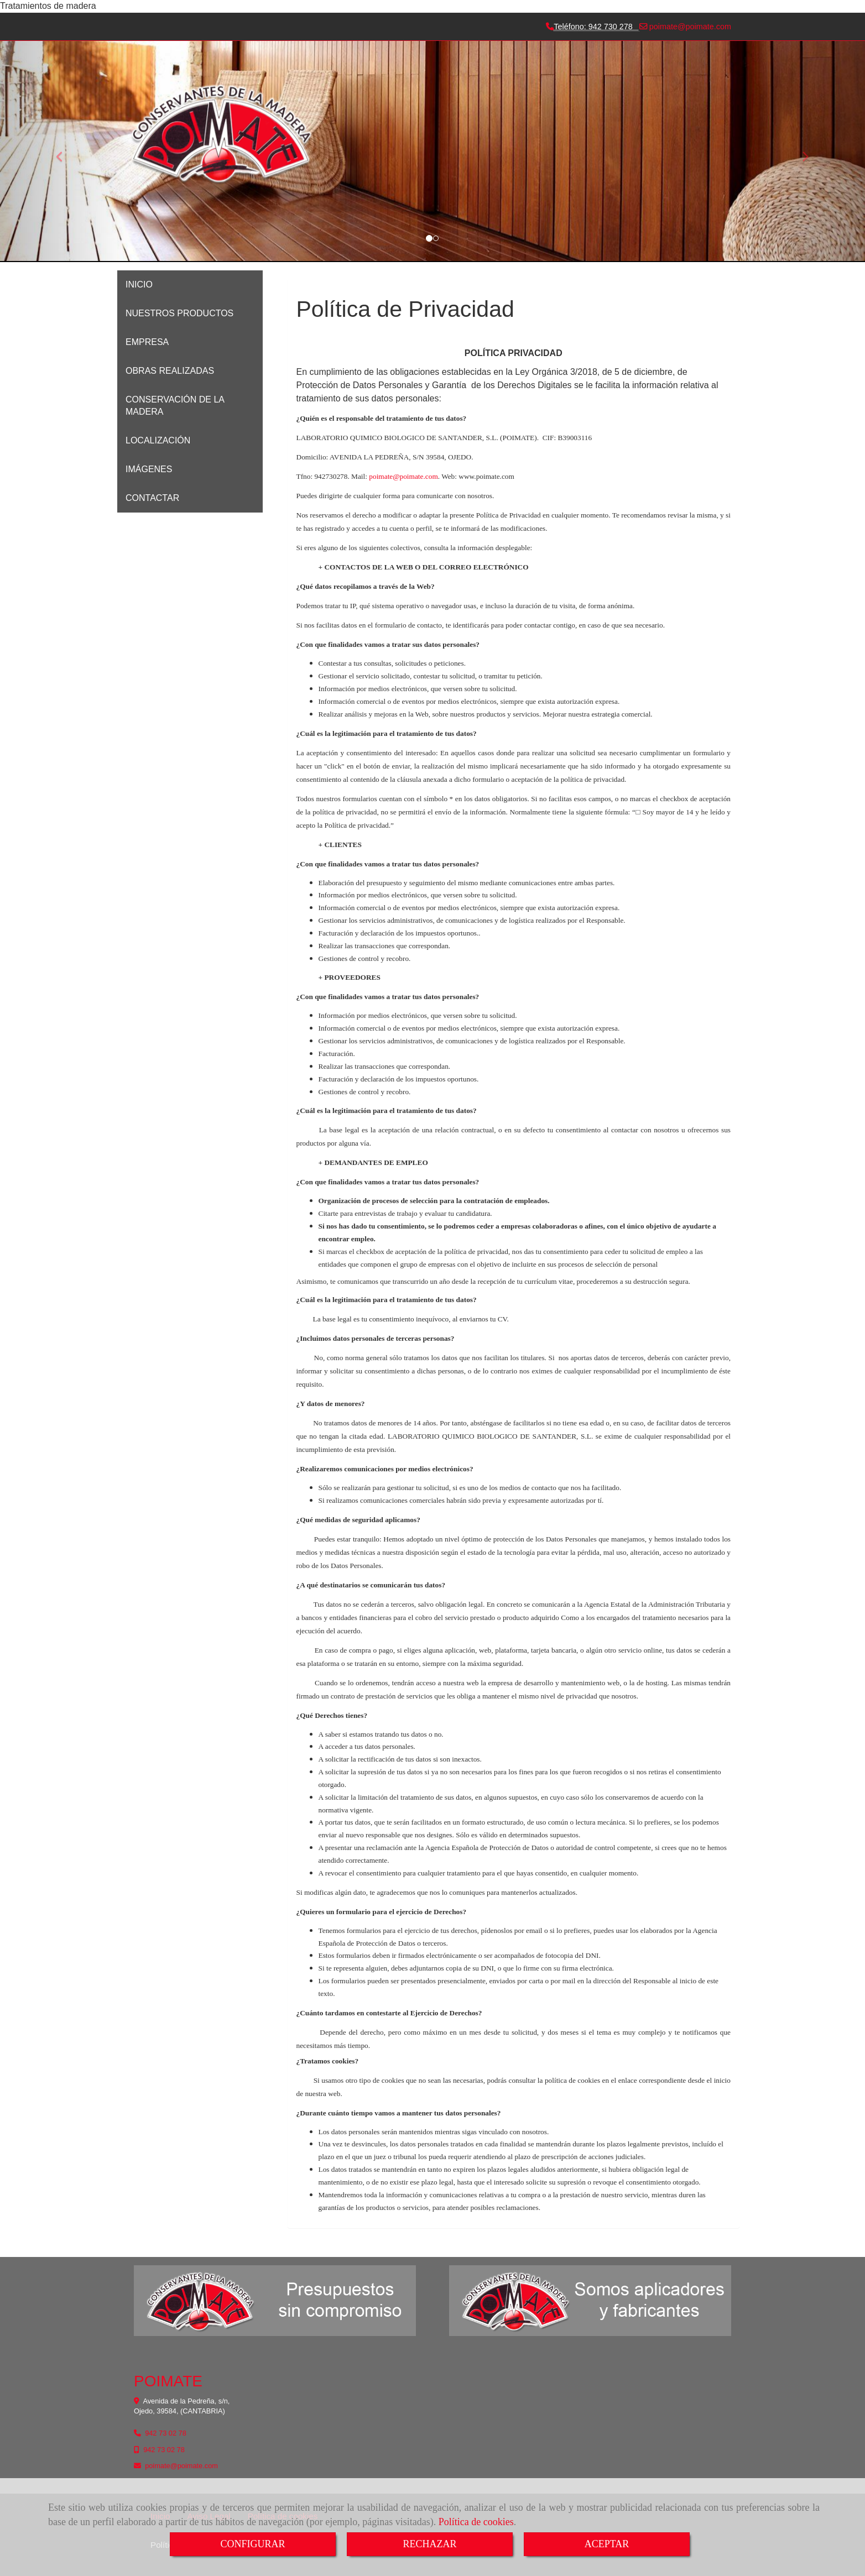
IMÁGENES (149, 469)
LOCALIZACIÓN (158, 440)
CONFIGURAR (252, 2543)
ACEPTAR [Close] (607, 2543)
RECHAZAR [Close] (429, 2543)
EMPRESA (147, 342)
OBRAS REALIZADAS (170, 370)
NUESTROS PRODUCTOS (179, 313)
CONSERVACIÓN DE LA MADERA (175, 405)
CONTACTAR (152, 498)
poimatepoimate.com (689, 26)
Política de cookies (476, 2521)
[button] (65, 151)
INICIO (139, 284)
